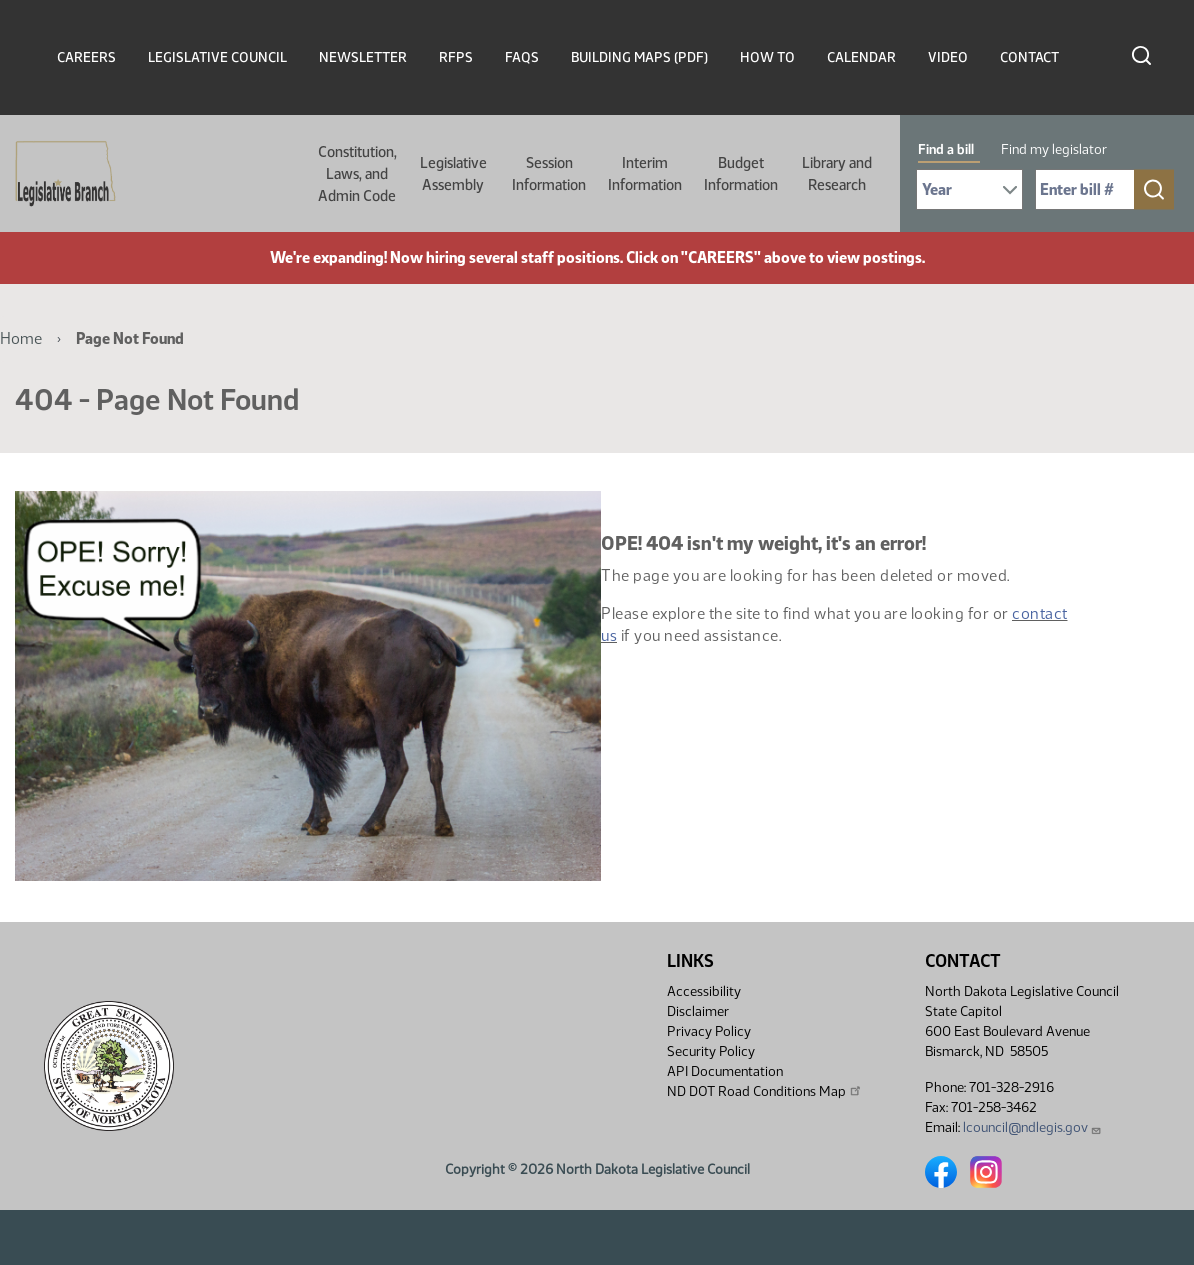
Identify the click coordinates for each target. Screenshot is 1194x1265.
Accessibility (704, 991)
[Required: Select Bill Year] (969, 189)
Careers (86, 57)
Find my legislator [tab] (1054, 149)
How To (767, 57)
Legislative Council (217, 57)
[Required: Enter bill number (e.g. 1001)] (1085, 189)
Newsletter (363, 57)
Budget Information (741, 174)
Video (948, 57)
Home (21, 338)
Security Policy (711, 1051)
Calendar (861, 57)
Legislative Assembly (453, 174)
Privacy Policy (709, 1031)
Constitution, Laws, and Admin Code (357, 174)
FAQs (522, 57)
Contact (1029, 57)
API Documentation (725, 1071)
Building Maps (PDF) (639, 57)
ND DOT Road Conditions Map (765, 1091)
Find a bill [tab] (946, 149)
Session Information (549, 174)
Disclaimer (698, 1011)
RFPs (456, 57)
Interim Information (645, 174)
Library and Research (837, 174)
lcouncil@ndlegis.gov (1032, 1127)
